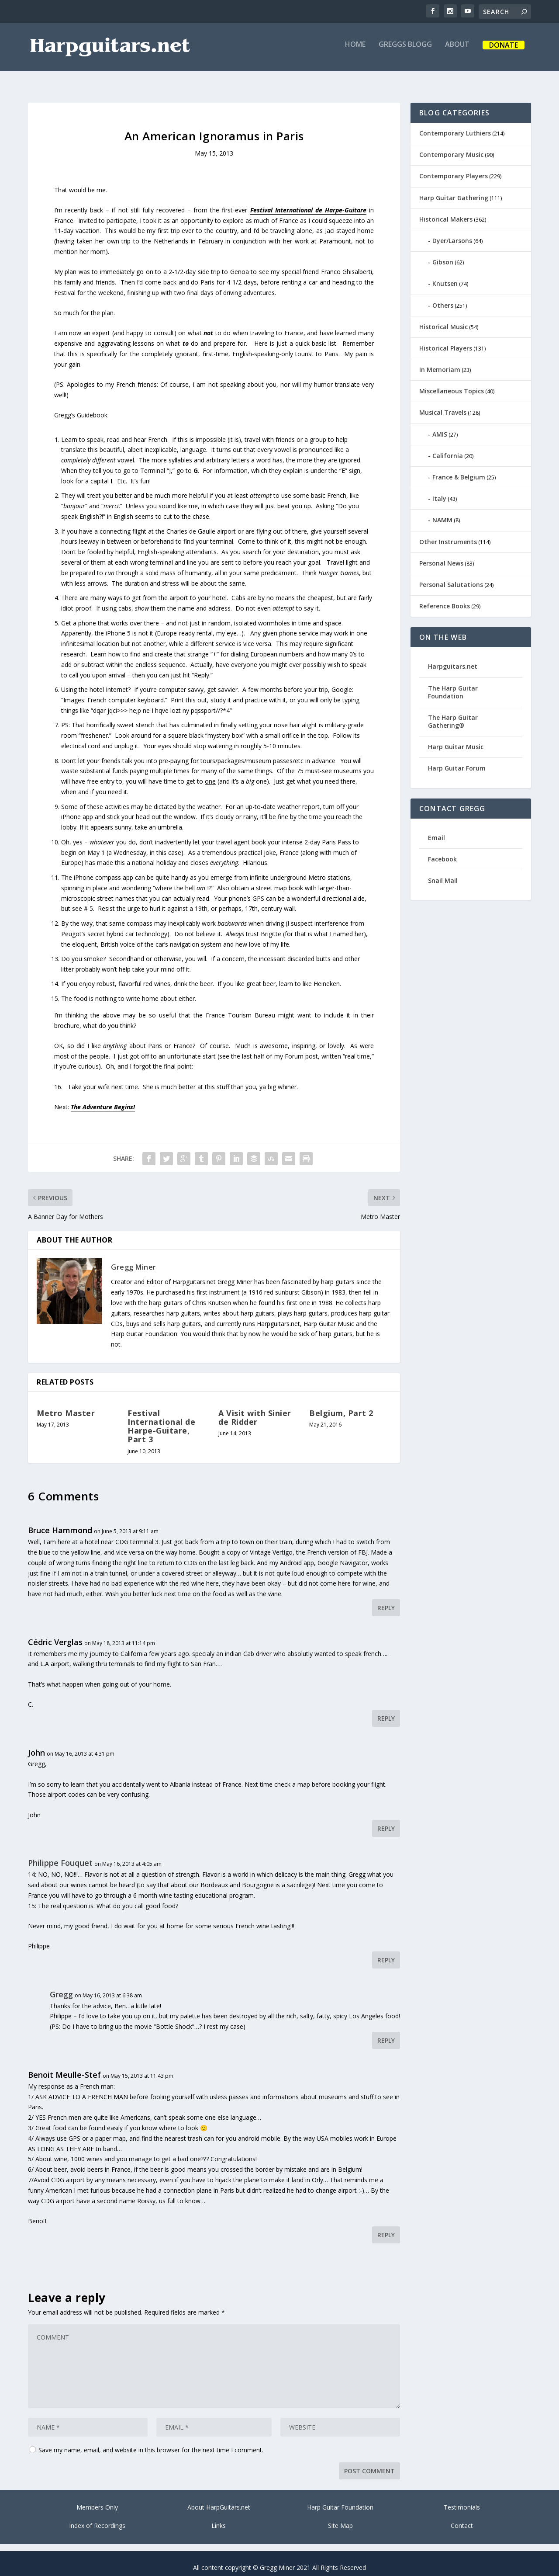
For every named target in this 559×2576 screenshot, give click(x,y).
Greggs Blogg (405, 51)
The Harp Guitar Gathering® (453, 713)
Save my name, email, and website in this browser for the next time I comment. (150, 2442)
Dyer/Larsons (452, 233)
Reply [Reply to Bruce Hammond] (386, 1600)
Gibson (442, 254)
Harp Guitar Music (455, 739)
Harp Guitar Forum (457, 760)
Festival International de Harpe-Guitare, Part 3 (161, 1418)
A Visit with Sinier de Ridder (254, 1409)
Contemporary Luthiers (455, 125)
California (447, 448)
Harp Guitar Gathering (453, 190)
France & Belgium (458, 469)
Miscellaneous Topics (451, 383)
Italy (439, 490)
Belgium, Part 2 (341, 1405)
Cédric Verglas (55, 1634)
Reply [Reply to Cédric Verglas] (386, 1710)
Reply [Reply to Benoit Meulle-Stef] (386, 2227)
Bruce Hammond (60, 1522)
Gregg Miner (133, 1259)
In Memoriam (439, 362)
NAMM (442, 512)
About (457, 51)
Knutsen (445, 275)
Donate (503, 52)
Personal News (441, 555)
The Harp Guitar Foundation (453, 684)
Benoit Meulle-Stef (64, 2067)
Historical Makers (446, 211)
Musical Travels (442, 404)
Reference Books (444, 598)
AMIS (439, 426)
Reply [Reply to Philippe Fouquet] (386, 1952)
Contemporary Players (453, 168)
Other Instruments (448, 534)
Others (442, 297)
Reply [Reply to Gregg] (386, 2032)
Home (355, 51)
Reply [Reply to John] (386, 1820)
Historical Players (445, 340)
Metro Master (66, 1405)
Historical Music (443, 319)
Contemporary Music (451, 146)
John (36, 1744)
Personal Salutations (451, 577)
